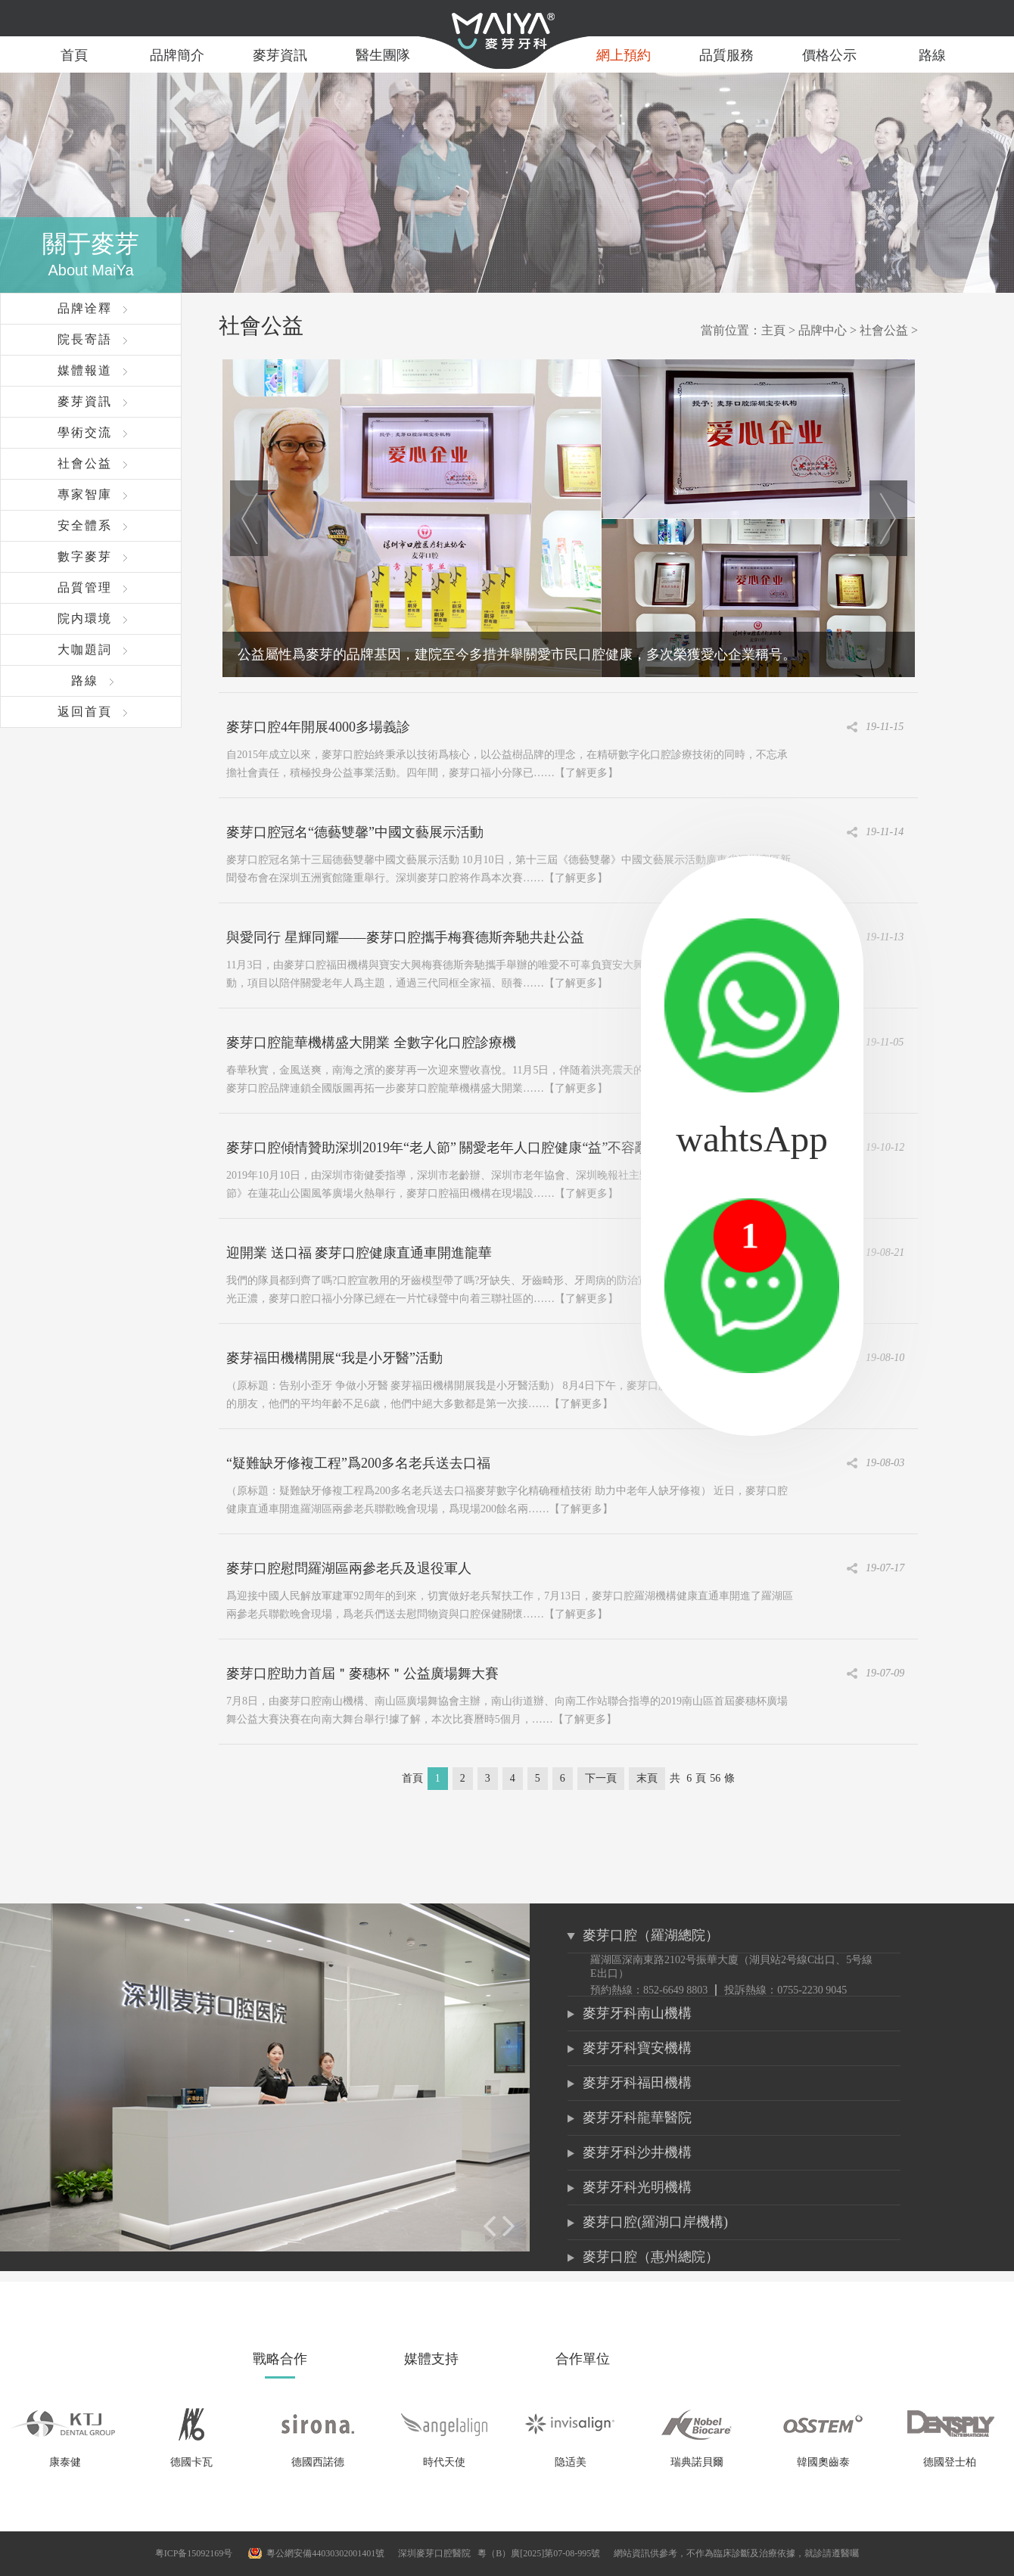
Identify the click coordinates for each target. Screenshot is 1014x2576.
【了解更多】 (586, 772)
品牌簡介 (177, 55)
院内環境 (85, 618)
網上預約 (623, 55)
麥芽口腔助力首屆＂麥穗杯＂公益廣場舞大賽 (362, 1673)
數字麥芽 (85, 556)
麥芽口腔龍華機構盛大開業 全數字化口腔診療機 (371, 1042)
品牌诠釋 (85, 308)
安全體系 (85, 525)
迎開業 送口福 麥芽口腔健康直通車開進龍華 (359, 1252)
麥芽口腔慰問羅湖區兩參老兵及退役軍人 (348, 1568)
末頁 (647, 1778)
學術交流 (85, 432)
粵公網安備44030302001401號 (325, 2553)
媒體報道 (85, 370)
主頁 (773, 330)
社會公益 (85, 463)
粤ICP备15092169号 (194, 2553)
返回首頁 (85, 711)
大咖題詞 (85, 649)
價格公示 (829, 55)
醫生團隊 (383, 55)
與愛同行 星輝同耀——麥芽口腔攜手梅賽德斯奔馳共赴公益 (405, 937)
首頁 (74, 55)
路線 (932, 55)
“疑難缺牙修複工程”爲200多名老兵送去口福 (358, 1463)
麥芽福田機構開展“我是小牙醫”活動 (334, 1358)
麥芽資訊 (280, 55)
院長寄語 (85, 339)
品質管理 (85, 587)
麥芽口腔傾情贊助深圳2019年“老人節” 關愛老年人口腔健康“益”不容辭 (437, 1147)
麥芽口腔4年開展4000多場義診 (318, 727)
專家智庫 (85, 494)
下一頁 (601, 1778)
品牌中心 (822, 330)
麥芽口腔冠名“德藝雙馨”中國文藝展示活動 (355, 832)
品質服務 (726, 55)
